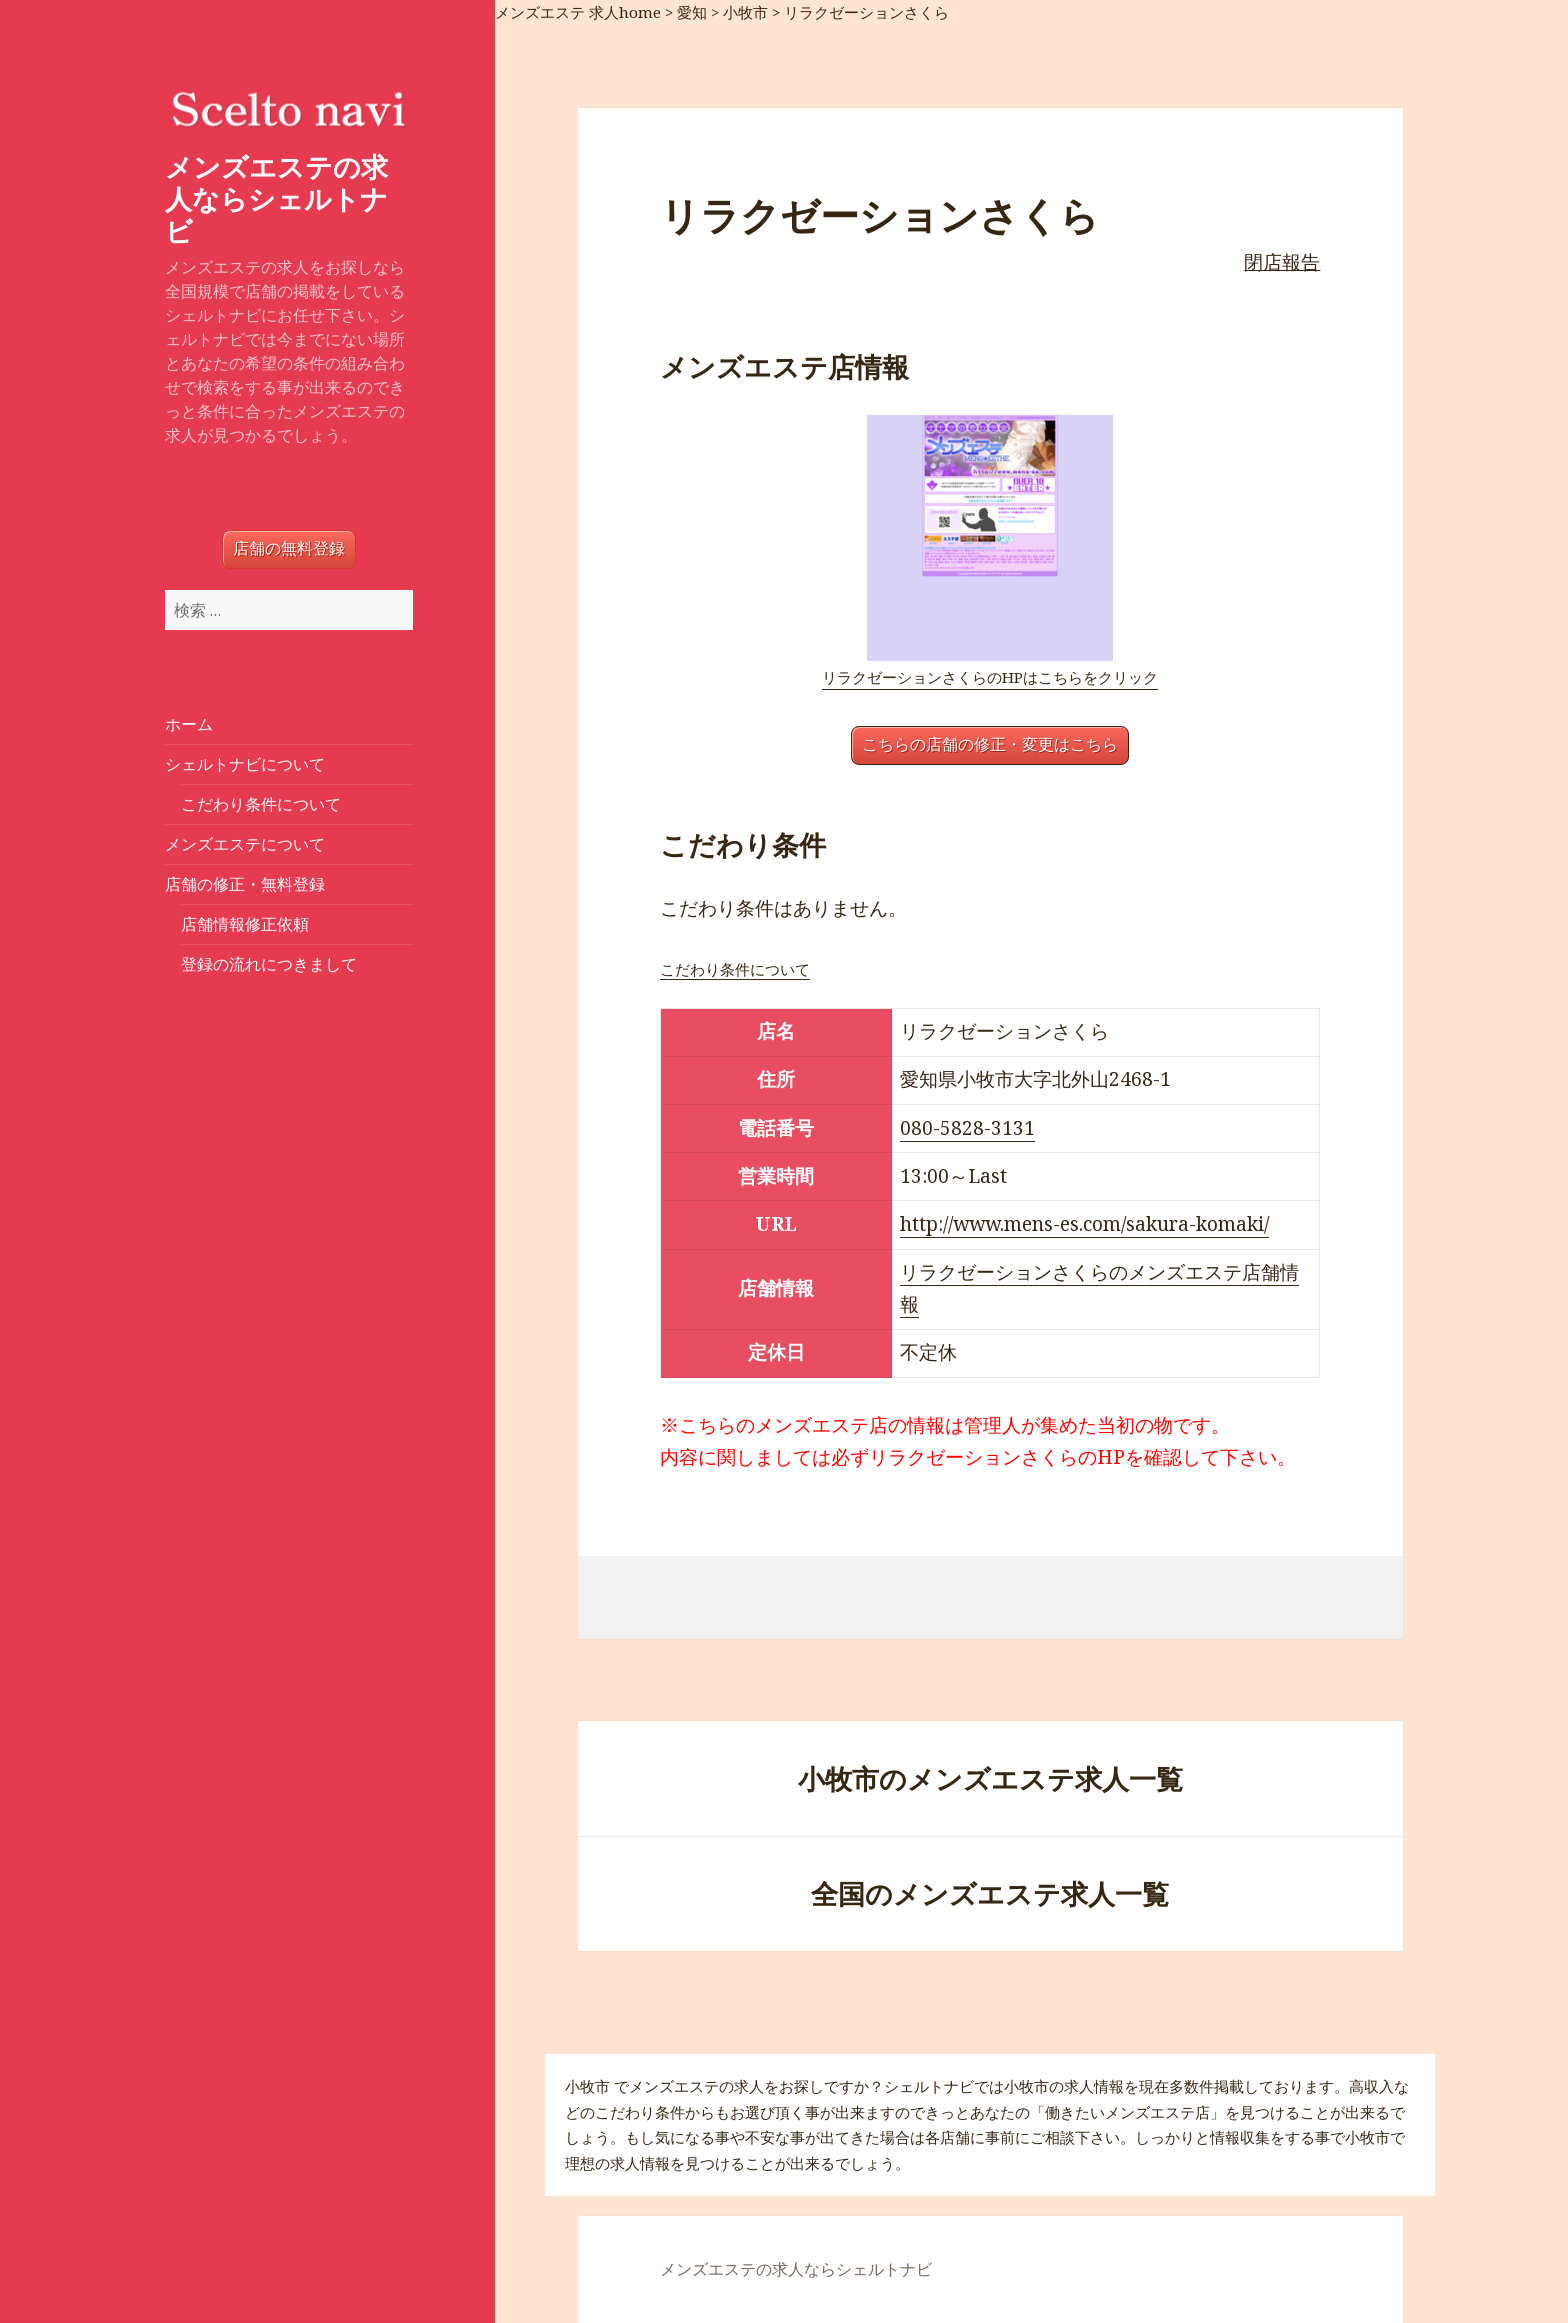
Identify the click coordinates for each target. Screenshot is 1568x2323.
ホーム (189, 724)
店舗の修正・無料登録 (245, 884)
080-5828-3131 (967, 1128)
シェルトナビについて (245, 764)
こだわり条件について (261, 804)
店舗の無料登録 (289, 548)
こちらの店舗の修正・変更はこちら (990, 744)
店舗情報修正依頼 (245, 924)
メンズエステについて (245, 844)
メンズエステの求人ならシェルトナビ (276, 198)
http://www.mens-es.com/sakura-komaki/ (1084, 1224)
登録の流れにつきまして (269, 964)
